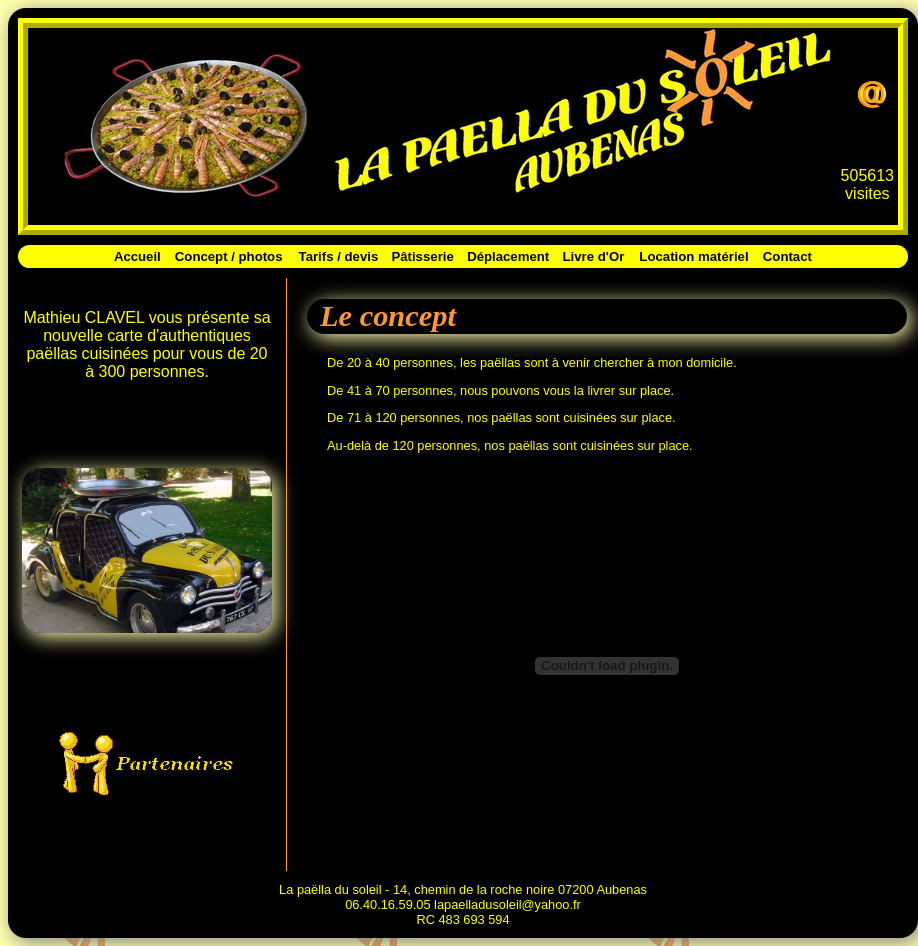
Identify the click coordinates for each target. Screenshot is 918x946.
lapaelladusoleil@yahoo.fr (507, 904)
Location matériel (693, 256)
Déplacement (508, 256)
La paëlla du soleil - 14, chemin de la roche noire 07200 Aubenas (463, 889)
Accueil (137, 256)
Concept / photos (229, 256)
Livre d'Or (594, 256)
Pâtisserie (422, 256)
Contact (787, 256)
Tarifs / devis (339, 256)
